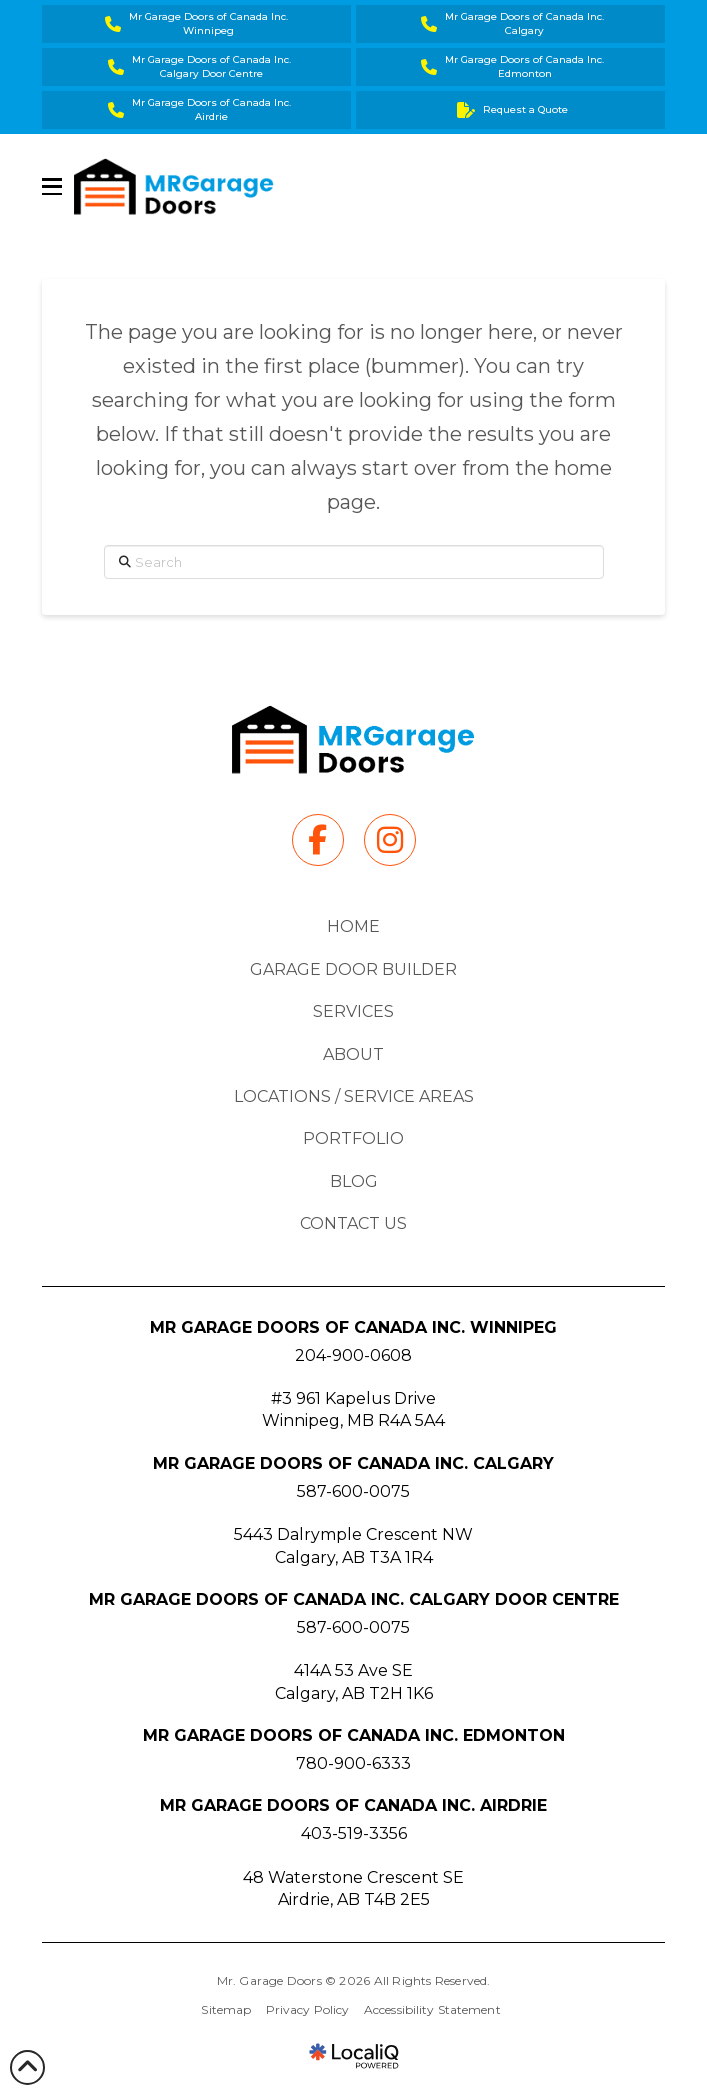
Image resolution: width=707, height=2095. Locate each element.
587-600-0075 (353, 1491)
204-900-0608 (353, 1355)
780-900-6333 (353, 1763)
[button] (52, 187)
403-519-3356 (354, 1833)
